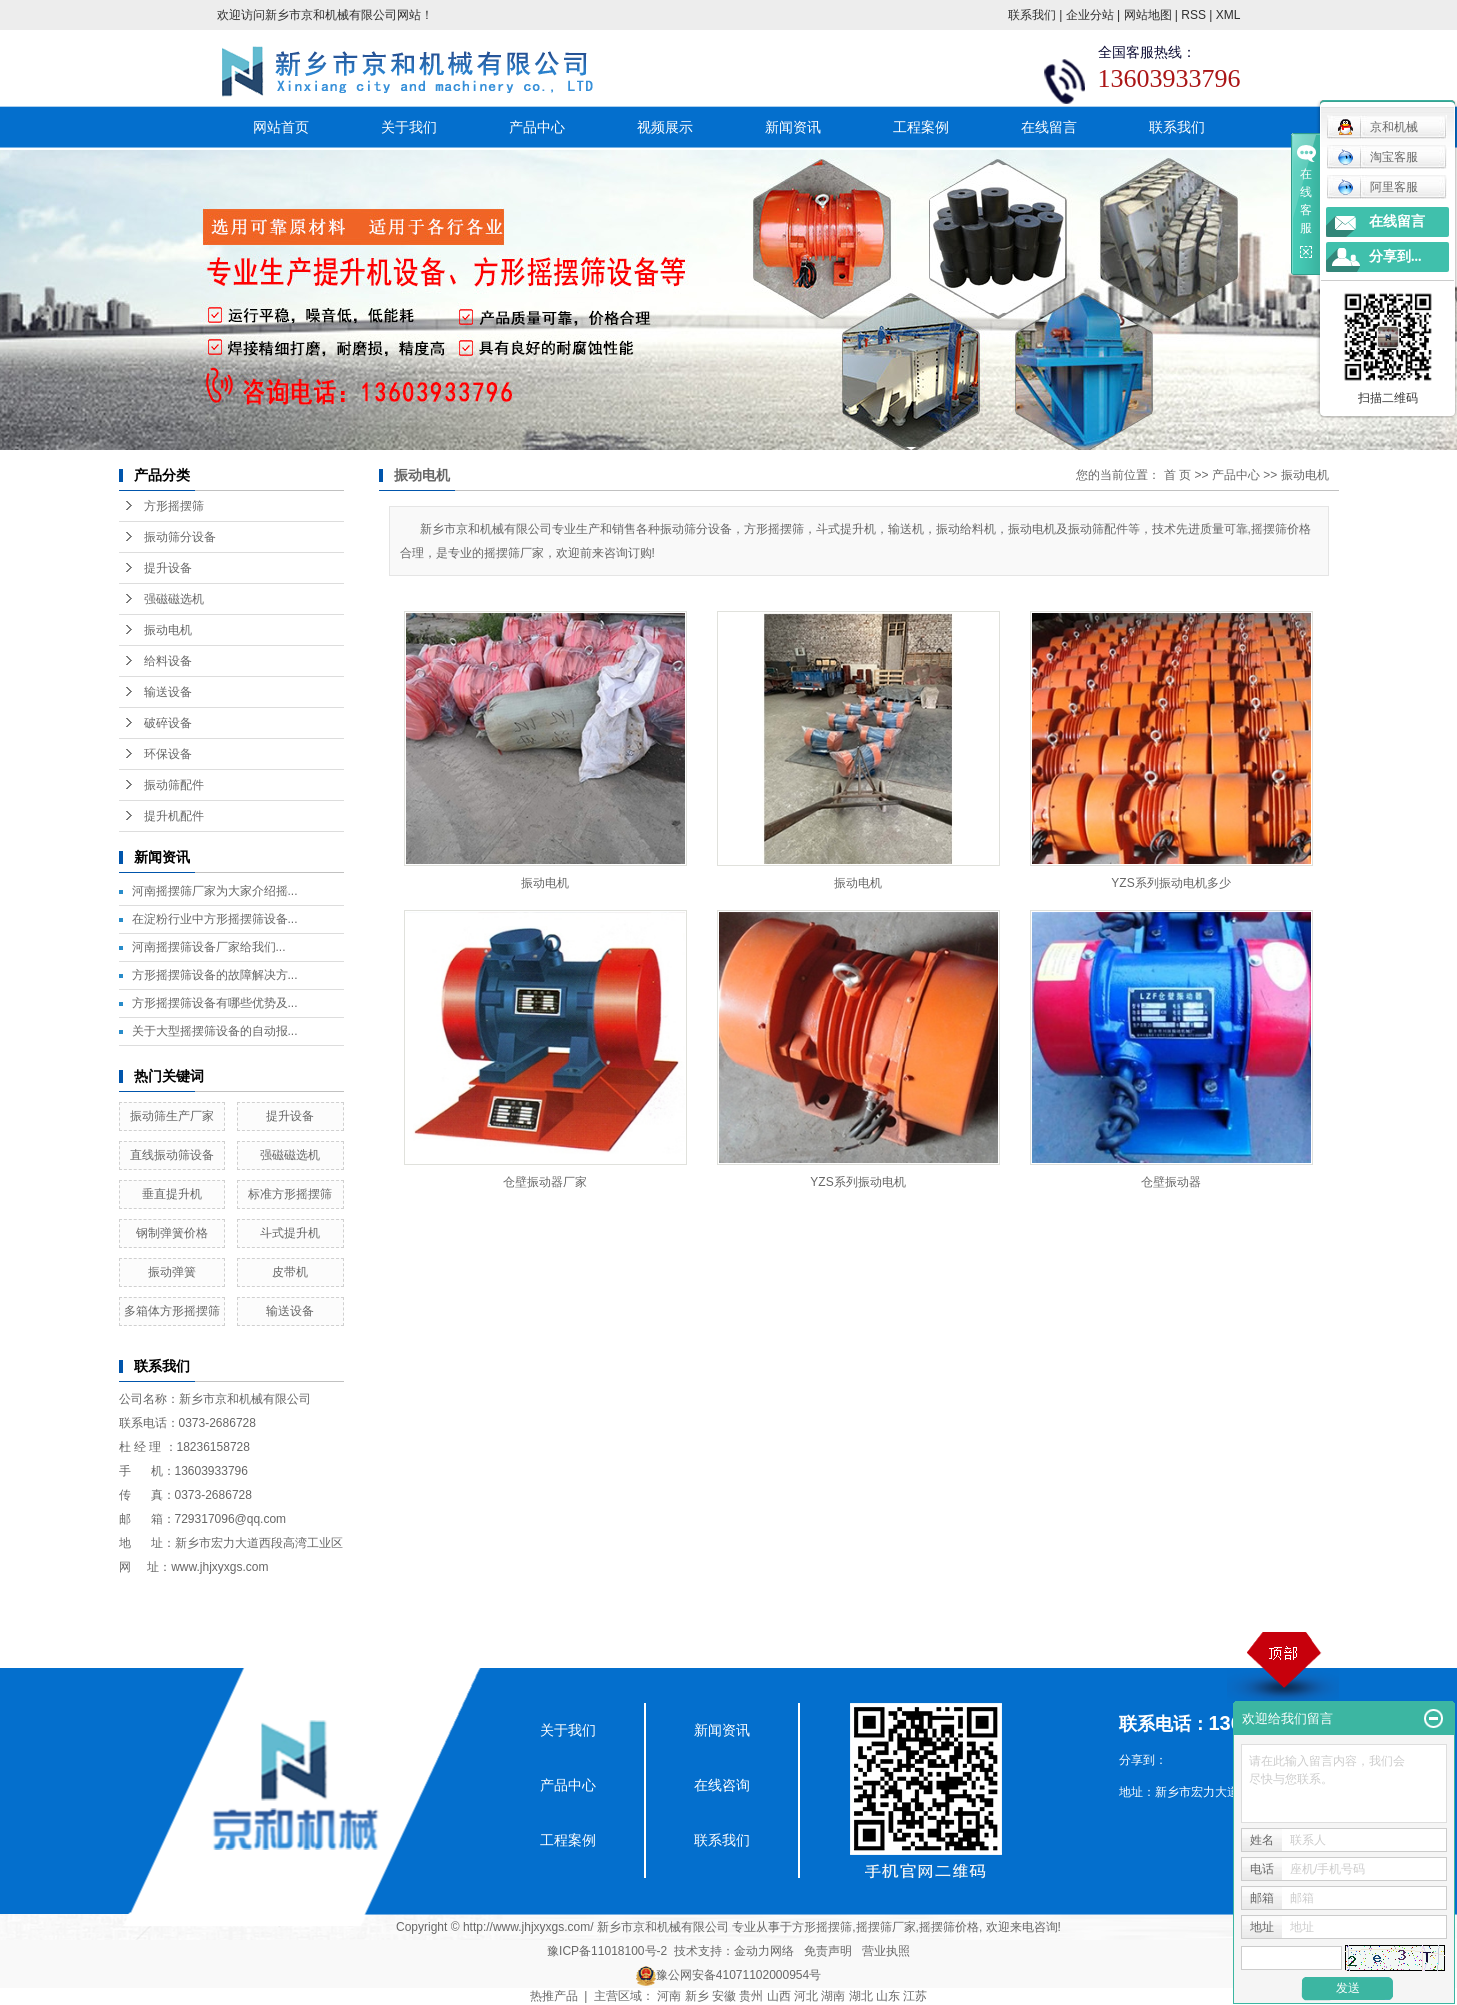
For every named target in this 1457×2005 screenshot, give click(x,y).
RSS (1193, 15)
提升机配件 (174, 816)
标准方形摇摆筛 (290, 1194)
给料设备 (168, 661)
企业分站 (1090, 15)
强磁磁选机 (174, 599)
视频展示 (665, 127)
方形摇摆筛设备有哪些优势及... (215, 1003)
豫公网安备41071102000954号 (738, 1975)
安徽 (724, 1996)
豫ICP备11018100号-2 (607, 1951)
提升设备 (168, 568)
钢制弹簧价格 (172, 1233)
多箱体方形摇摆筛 (172, 1311)
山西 (779, 1996)
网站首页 (281, 127)
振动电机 (168, 630)
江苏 (915, 1996)
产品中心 (537, 127)
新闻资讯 (793, 127)
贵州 (751, 1996)
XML (1228, 15)
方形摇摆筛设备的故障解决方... (215, 975)
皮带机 (290, 1272)
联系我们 (1032, 15)
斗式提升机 (290, 1233)
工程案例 (921, 127)
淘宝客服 (1377, 157)
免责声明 (828, 1951)
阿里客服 (1377, 187)
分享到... (1395, 256)
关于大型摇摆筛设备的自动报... (215, 1031)
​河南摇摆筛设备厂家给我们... (209, 947)
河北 (806, 1996)
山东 (888, 1996)
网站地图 (1148, 15)
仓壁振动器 (1171, 1182)
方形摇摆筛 (174, 506)
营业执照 (886, 1951)
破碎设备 (168, 723)
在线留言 (1049, 127)
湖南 (833, 1996)
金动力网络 (764, 1951)
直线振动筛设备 (172, 1155)
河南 (669, 1996)
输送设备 (168, 692)
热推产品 (554, 1996)
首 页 (1177, 475)
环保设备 (168, 754)
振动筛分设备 (180, 537)
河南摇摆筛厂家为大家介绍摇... (215, 891)
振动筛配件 (174, 785)
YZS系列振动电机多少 (1170, 883)
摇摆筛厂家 (886, 1927)
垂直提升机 (172, 1194)
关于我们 (409, 127)
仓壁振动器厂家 (545, 1182)
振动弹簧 (172, 1272)
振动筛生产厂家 (172, 1116)
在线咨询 (722, 1785)
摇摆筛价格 (949, 1927)
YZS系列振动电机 (857, 1182)
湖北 (861, 1996)
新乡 (697, 1996)
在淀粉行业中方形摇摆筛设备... (215, 919)
